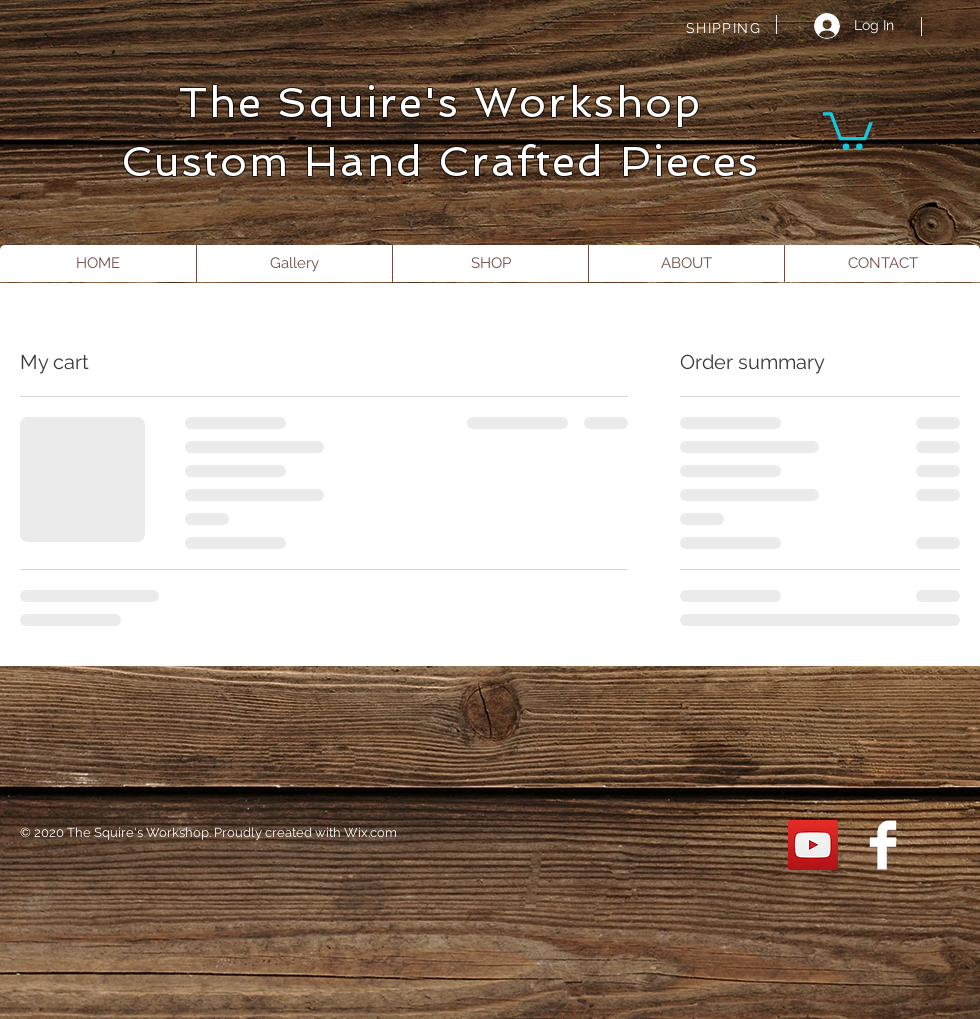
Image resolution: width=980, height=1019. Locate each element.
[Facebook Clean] (883, 845)
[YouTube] (813, 845)
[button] (848, 129)
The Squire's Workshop (440, 102)
